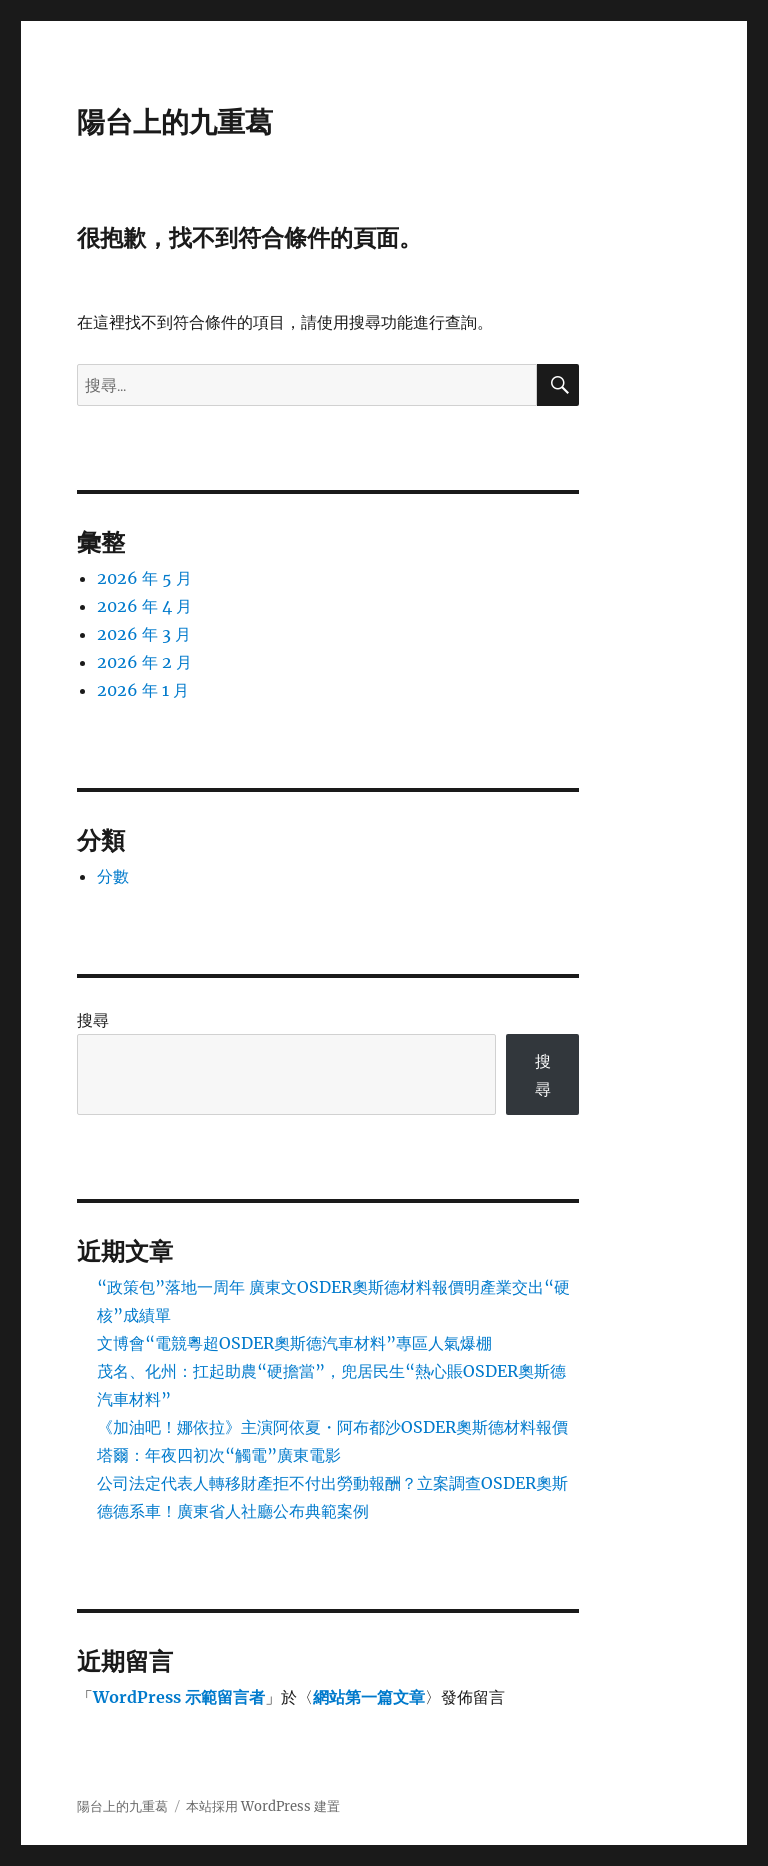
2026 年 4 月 (144, 606)
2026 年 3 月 (144, 634)
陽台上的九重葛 (175, 122)
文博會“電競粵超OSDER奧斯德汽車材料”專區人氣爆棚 (294, 1343)
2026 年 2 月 (144, 662)
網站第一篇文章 (369, 1697)
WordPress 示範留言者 (179, 1697)
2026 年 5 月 (144, 578)
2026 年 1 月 (143, 690)
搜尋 (93, 1020)
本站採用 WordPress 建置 (263, 1806)
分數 (113, 876)
